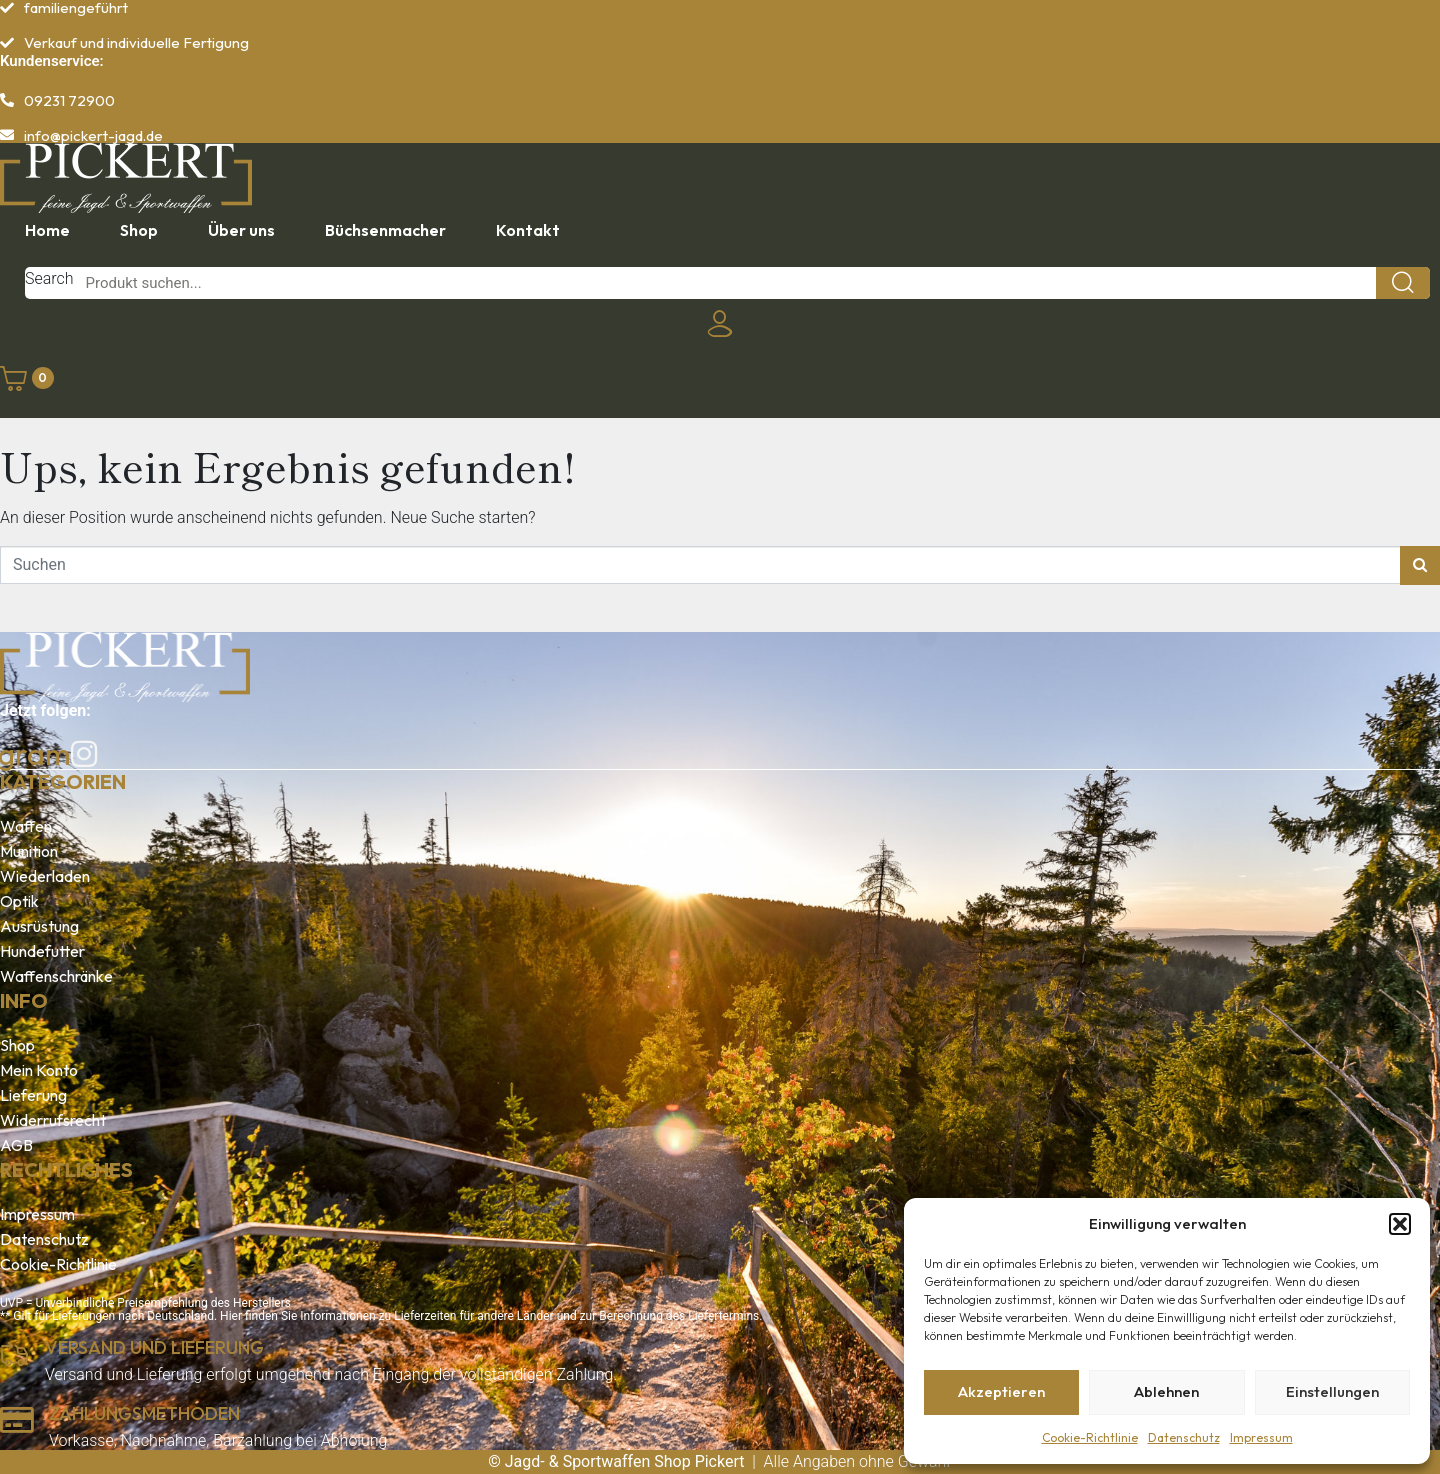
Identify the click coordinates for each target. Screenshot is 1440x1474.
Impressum (1261, 1437)
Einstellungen (1332, 1391)
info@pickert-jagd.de (93, 135)
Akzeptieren (1001, 1391)
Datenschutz (1184, 1437)
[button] (1400, 1224)
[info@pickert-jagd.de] (7, 135)
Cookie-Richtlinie (1090, 1437)
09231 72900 (69, 100)
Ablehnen (1166, 1391)
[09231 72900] (7, 100)
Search (49, 278)
